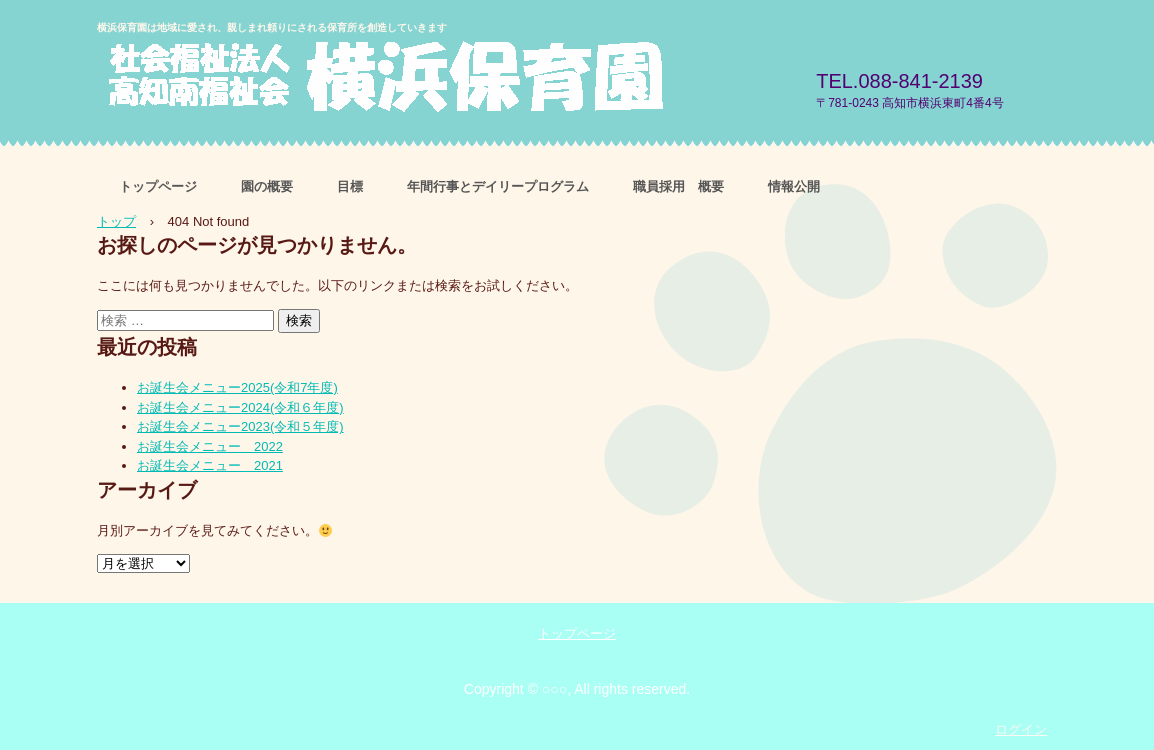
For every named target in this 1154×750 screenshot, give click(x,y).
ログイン (1021, 729)
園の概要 (267, 186)
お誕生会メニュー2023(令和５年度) (240, 426)
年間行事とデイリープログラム (498, 186)
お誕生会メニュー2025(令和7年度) (237, 387)
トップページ (158, 186)
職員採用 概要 (678, 186)
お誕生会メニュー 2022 (210, 446)
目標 (350, 186)
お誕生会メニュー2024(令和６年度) (240, 407)
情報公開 (794, 186)
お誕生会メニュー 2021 (210, 465)
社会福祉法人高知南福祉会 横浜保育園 (431, 79)
